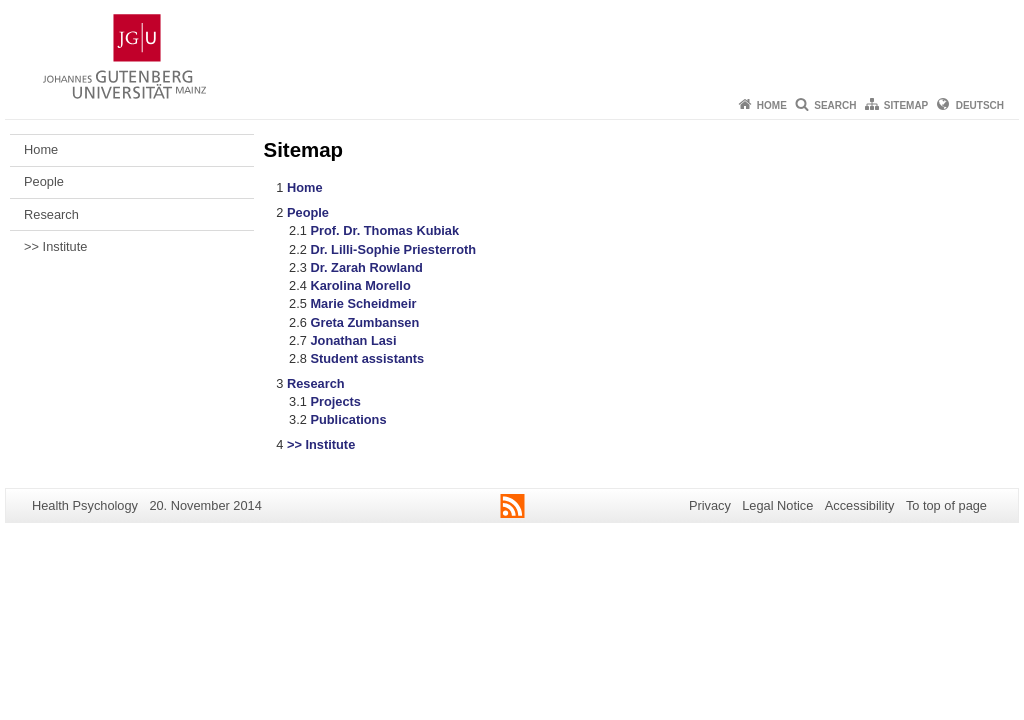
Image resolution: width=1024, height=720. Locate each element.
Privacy (710, 505)
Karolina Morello (360, 285)
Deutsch (980, 105)
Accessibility (860, 505)
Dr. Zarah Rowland (366, 267)
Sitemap (906, 105)
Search (835, 105)
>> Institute (55, 246)
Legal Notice (777, 505)
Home (772, 105)
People (44, 181)
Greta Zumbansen (364, 322)
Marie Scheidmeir (363, 303)
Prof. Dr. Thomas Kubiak (384, 230)
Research (51, 214)
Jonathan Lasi (353, 340)
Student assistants (367, 358)
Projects (335, 401)
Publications (348, 419)
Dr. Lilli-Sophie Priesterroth (393, 249)
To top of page (946, 505)
